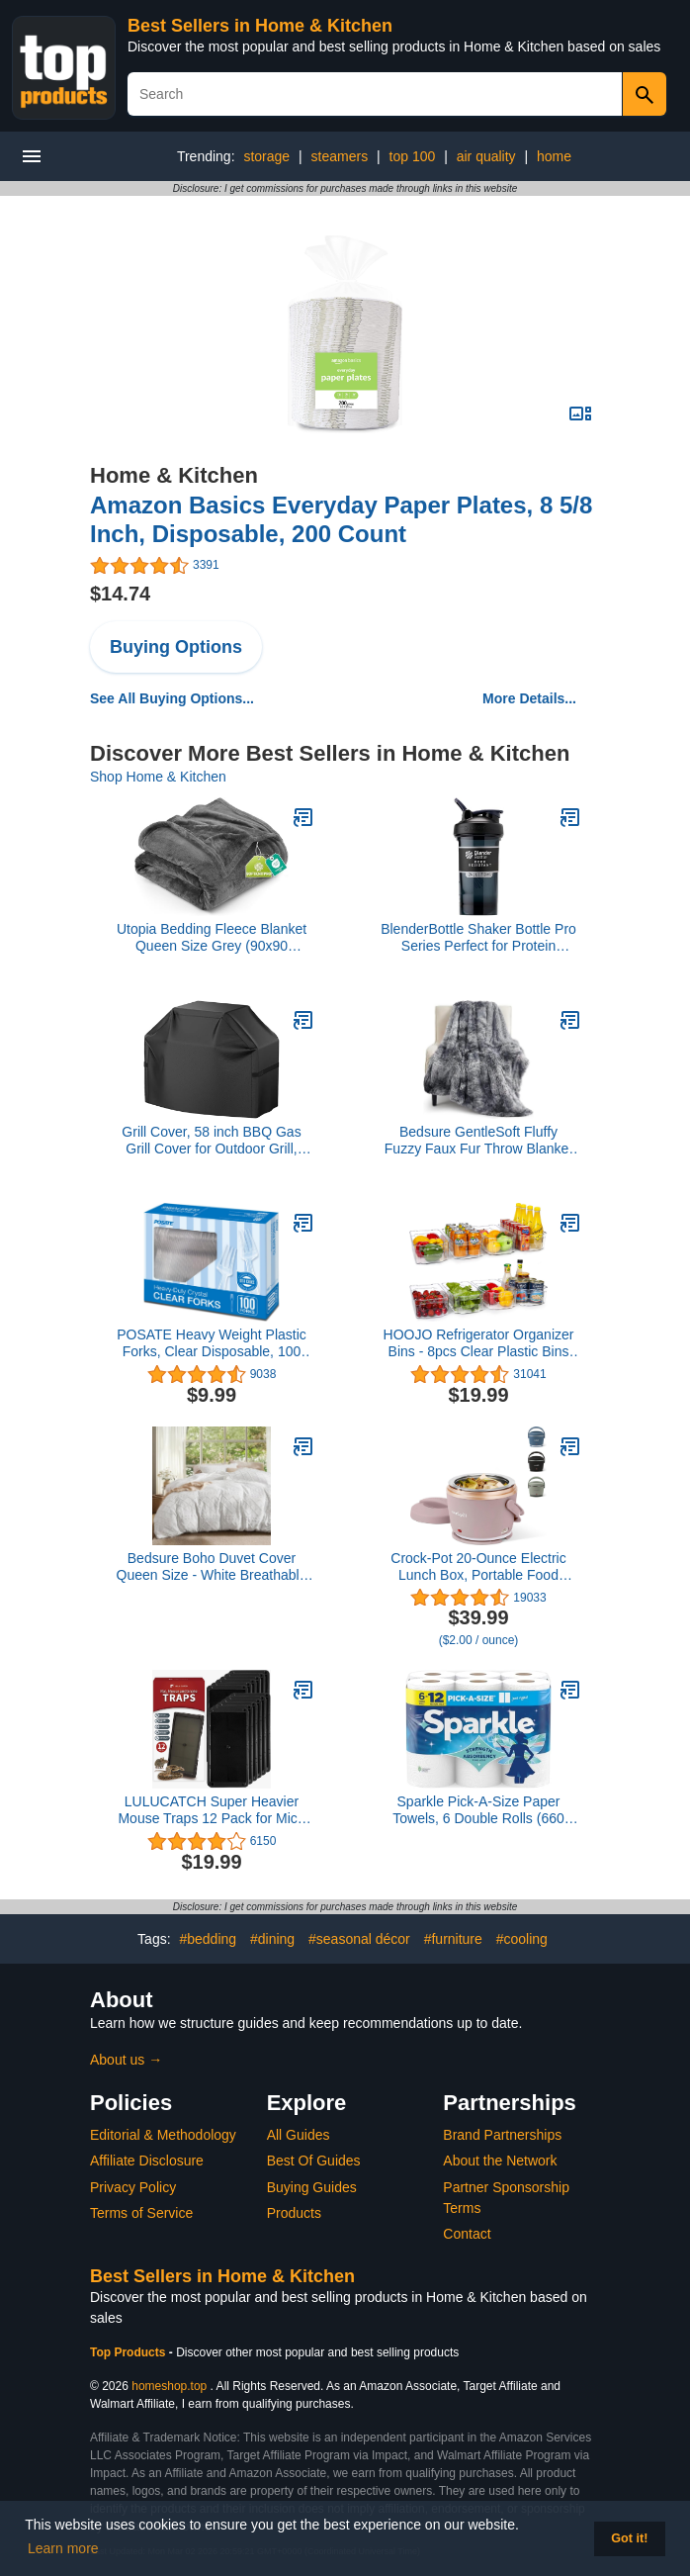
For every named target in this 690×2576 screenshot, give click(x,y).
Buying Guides (312, 2187)
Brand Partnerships (502, 2135)
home (554, 156)
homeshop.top (169, 2386)
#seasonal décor (359, 1939)
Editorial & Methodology (163, 2135)
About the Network (500, 2160)
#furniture (453, 1939)
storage (266, 156)
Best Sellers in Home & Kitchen (260, 26)
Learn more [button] (63, 2548)
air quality (486, 156)
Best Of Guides (314, 2160)
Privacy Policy (133, 2187)
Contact (466, 2234)
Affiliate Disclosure (147, 2160)
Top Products (129, 2352)
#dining (272, 1939)
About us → (126, 2060)
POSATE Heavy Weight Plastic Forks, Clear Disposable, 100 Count (211, 1343)
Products (294, 2213)
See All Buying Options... (172, 698)
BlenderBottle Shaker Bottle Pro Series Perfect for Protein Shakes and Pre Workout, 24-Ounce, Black (478, 938)
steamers (340, 156)
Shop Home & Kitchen (158, 776)
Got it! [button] (629, 2538)
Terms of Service (141, 2213)
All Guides (298, 2135)
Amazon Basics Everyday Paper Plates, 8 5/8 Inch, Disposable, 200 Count (341, 519)
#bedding (207, 1939)
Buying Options (176, 647)
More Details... (529, 698)
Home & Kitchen (174, 475)
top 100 (412, 156)
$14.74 (120, 593)
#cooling (522, 1939)
